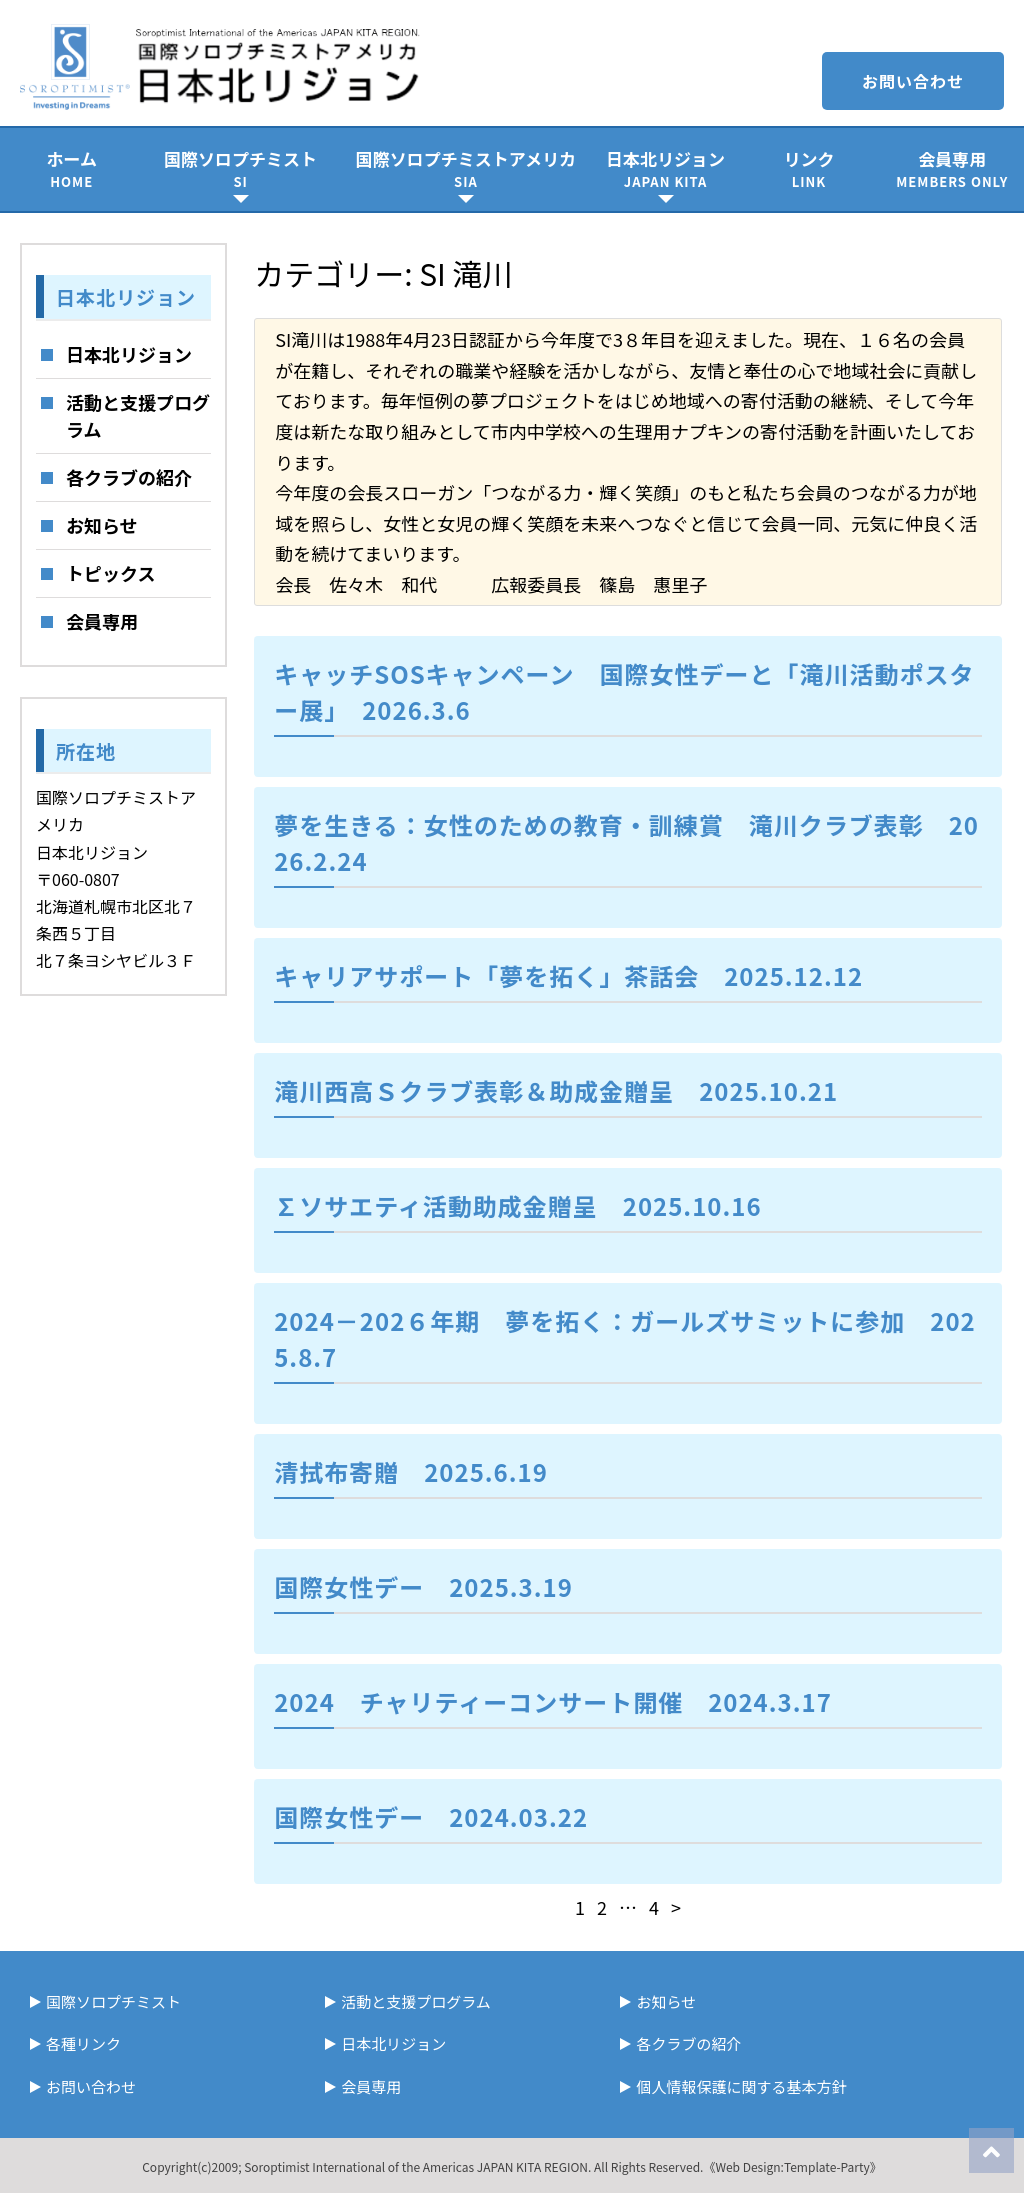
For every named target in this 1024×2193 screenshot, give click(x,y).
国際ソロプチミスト (240, 168)
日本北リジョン (665, 168)
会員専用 (952, 168)
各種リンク (83, 2043)
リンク (808, 168)
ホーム (71, 168)
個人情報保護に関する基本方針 (741, 2086)
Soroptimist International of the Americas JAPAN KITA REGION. (417, 2166)
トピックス (110, 573)
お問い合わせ (913, 81)
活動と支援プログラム (138, 415)
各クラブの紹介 (129, 477)
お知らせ (102, 525)
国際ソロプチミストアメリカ (466, 168)
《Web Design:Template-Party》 (792, 2166)
